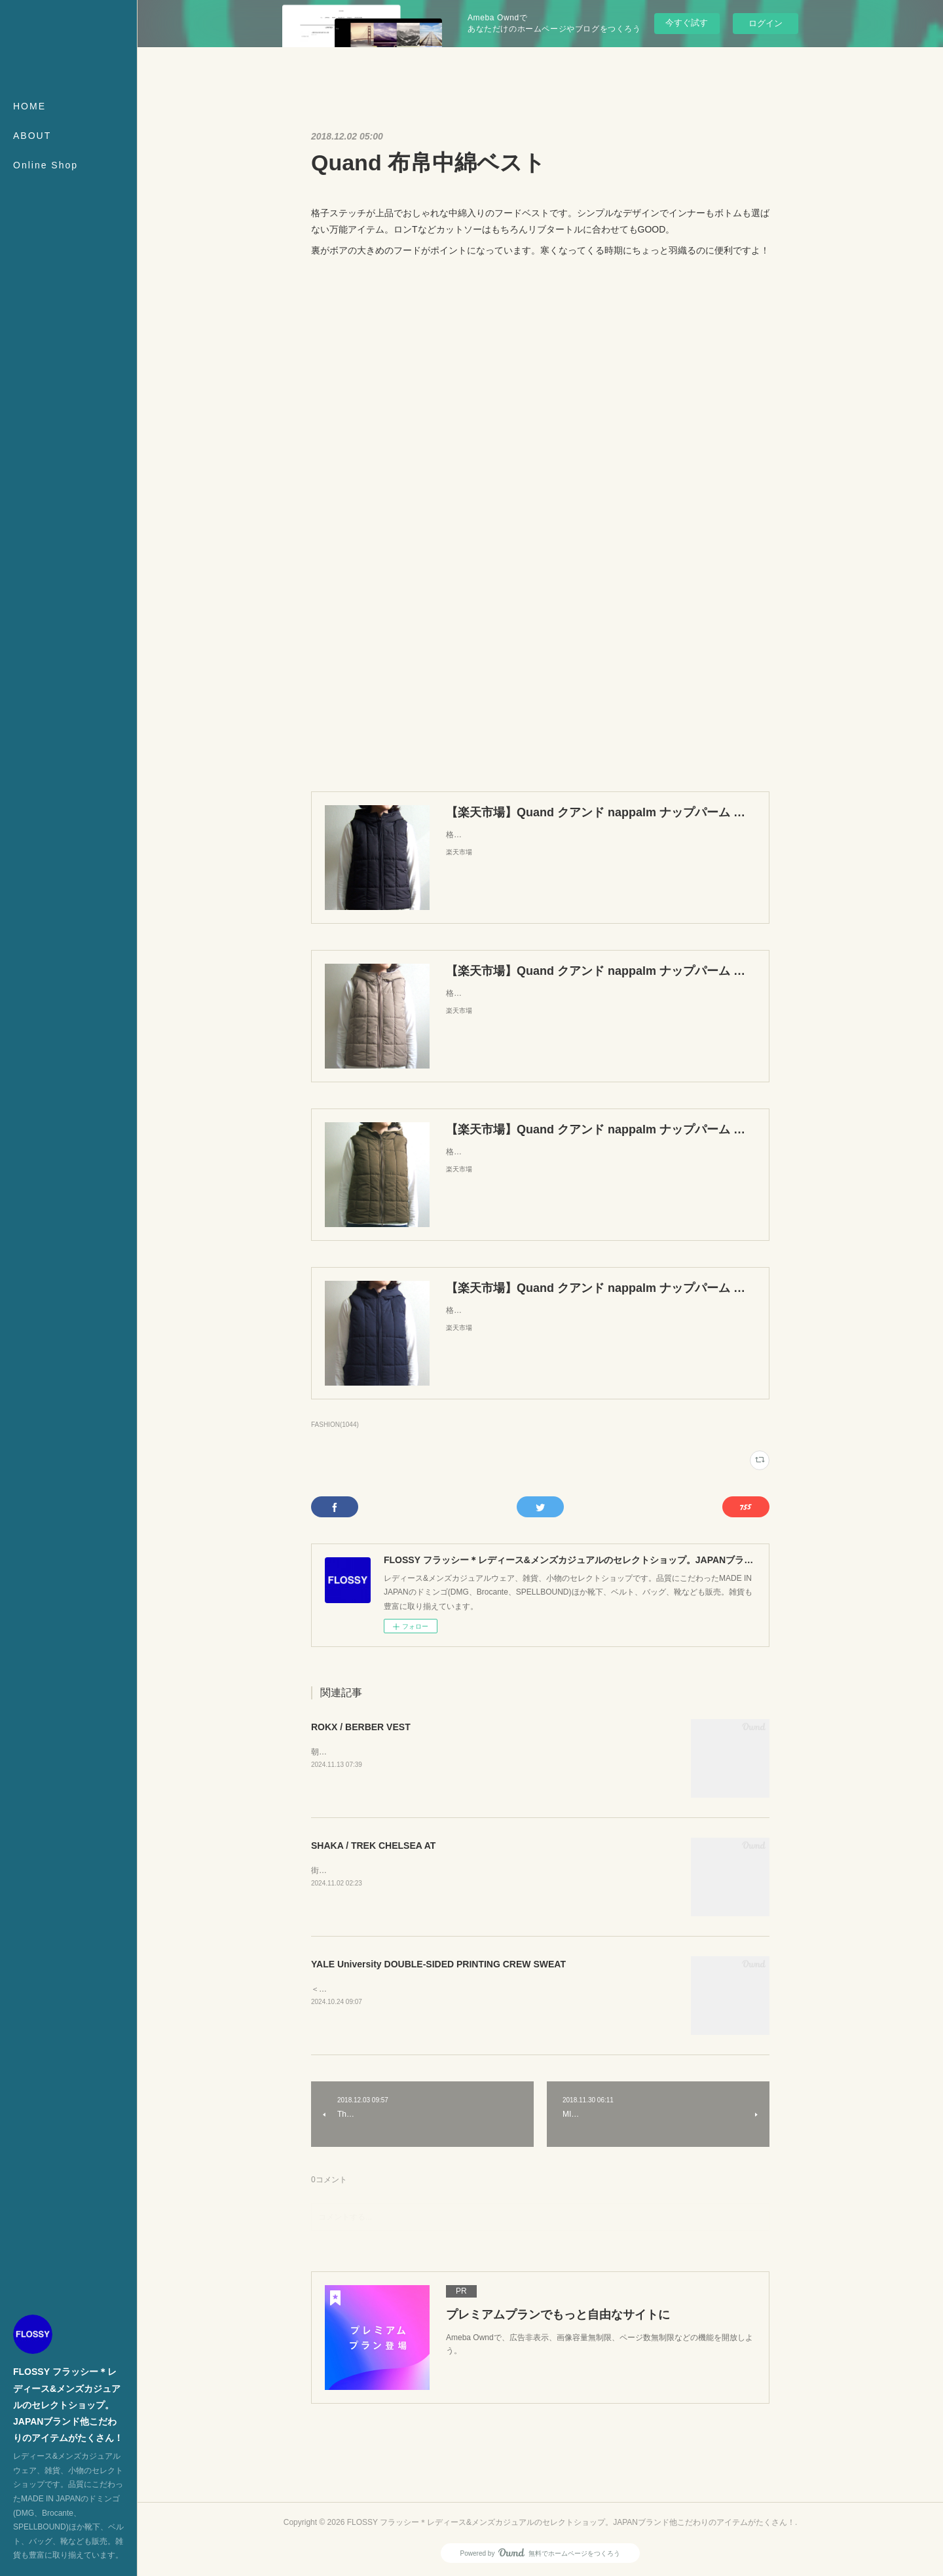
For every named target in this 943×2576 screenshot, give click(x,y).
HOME (29, 106)
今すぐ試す (686, 23)
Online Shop (45, 165)
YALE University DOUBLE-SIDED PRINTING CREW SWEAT (438, 1964)
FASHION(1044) (335, 1424)
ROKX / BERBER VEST (361, 1727)
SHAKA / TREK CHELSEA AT (373, 1845)
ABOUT (32, 135)
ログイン (766, 23)
